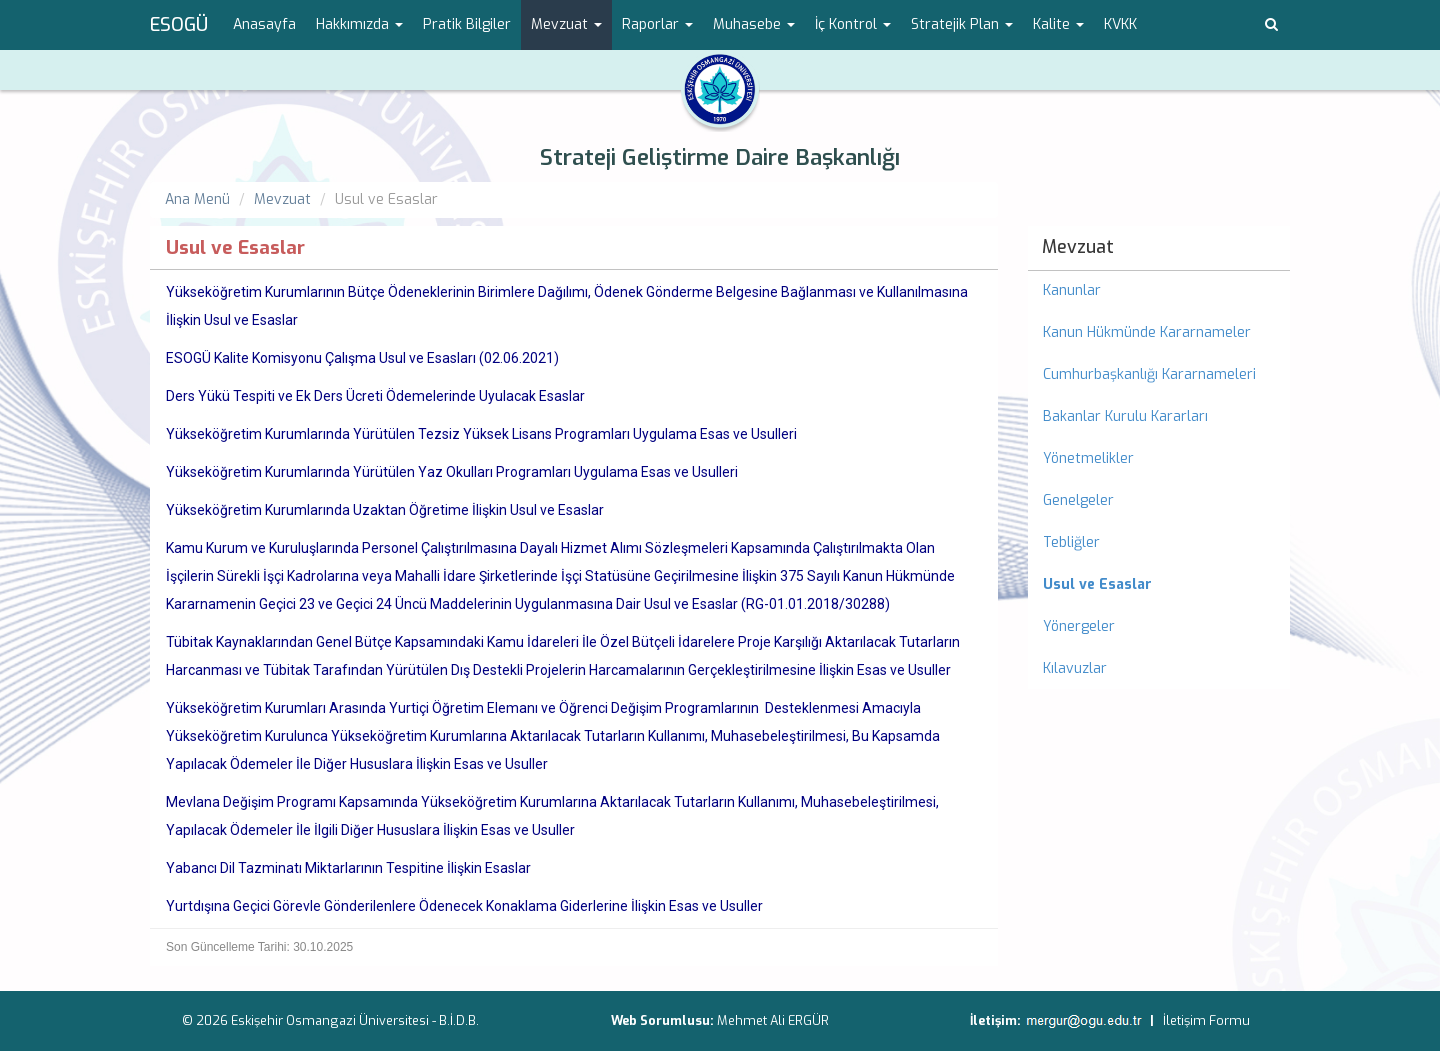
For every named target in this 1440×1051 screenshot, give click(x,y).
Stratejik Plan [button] (962, 24)
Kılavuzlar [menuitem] (1075, 668)
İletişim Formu (1206, 1020)
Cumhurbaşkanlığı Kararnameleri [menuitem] (1149, 374)
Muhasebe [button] (754, 24)
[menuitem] (1159, 585)
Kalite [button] (1058, 24)
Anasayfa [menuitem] (264, 24)
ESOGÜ (179, 25)
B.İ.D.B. (459, 1020)
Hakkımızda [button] (359, 24)
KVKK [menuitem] (1120, 24)
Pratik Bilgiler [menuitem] (467, 24)
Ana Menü (197, 199)
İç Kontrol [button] (853, 24)
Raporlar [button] (657, 24)
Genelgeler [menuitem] (1078, 500)
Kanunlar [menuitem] (1072, 290)
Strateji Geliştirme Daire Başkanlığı (720, 157)
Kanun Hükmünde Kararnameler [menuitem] (1147, 332)
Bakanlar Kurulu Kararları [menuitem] (1125, 416)
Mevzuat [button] (566, 24)
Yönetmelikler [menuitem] (1088, 458)
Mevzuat (282, 199)
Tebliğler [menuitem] (1071, 542)
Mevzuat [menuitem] (1078, 247)
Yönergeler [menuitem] (1079, 626)
